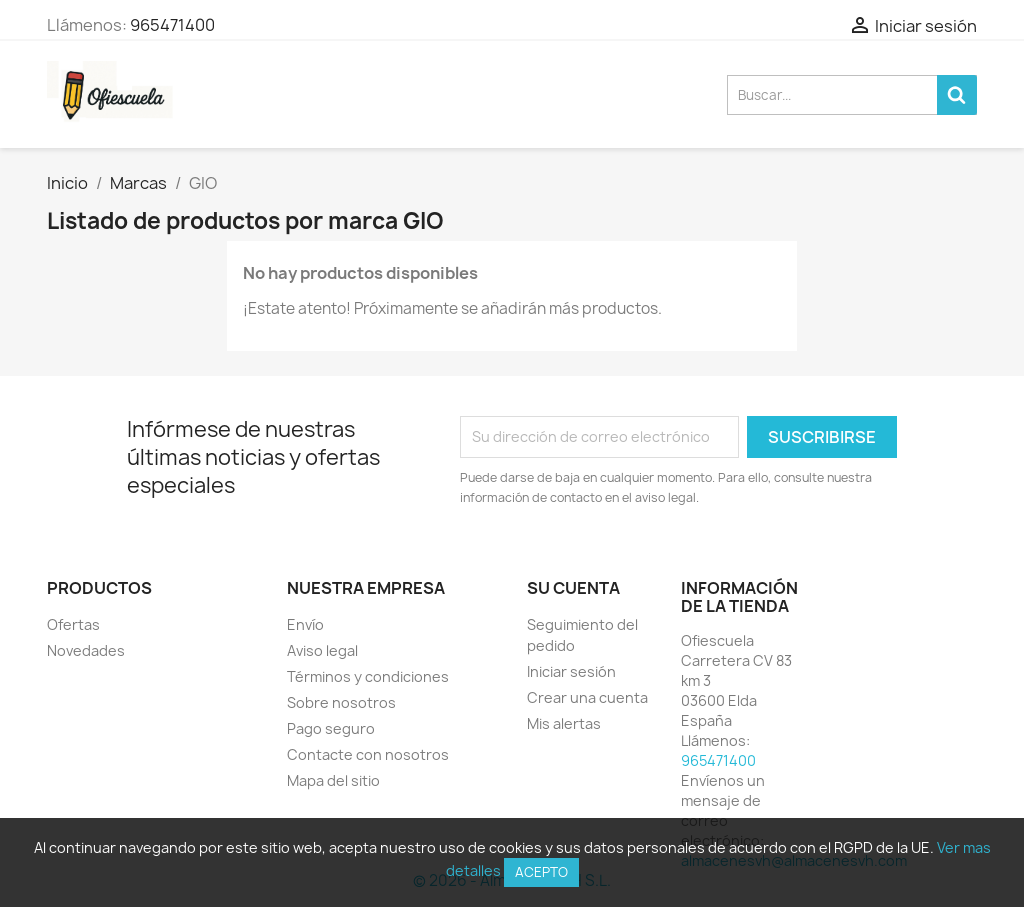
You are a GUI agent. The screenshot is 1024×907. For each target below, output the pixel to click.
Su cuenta (573, 588)
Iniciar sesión (571, 671)
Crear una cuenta (587, 697)
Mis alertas (564, 723)
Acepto (541, 872)
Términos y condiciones (368, 676)
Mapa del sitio (333, 780)
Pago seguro (331, 728)
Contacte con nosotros (368, 754)
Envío (305, 624)
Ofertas (73, 624)
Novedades (86, 650)
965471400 (172, 25)
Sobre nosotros (341, 702)
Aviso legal (322, 650)
